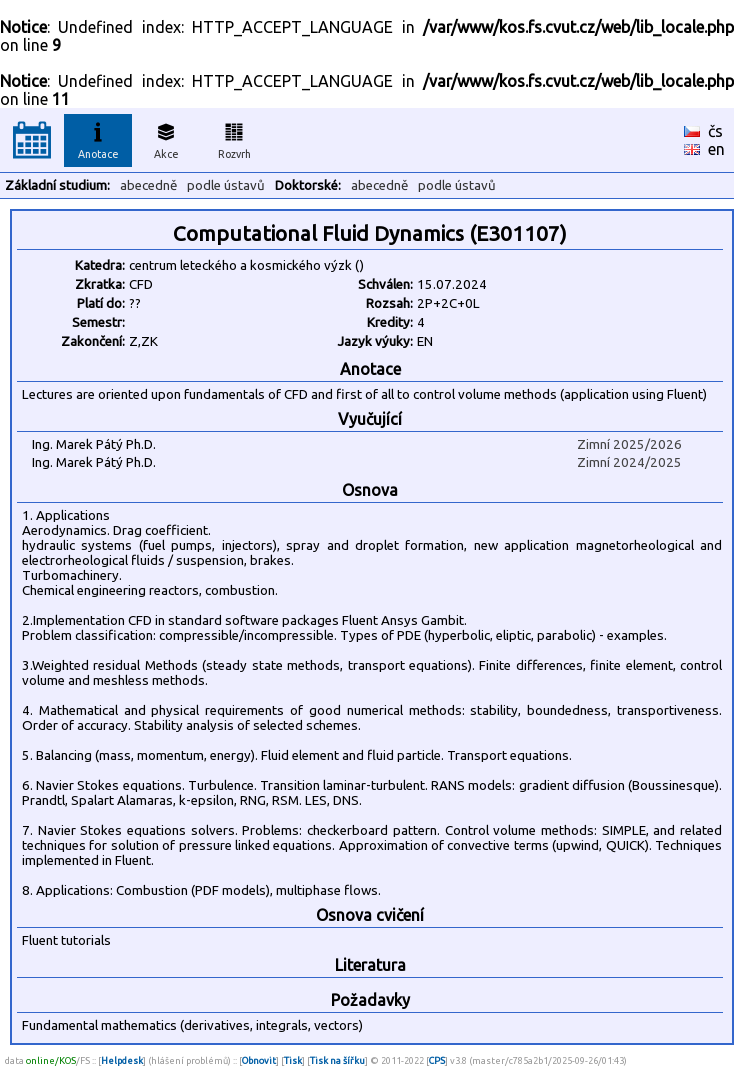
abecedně (148, 185)
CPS (437, 1060)
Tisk (293, 1060)
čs (715, 131)
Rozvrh (234, 138)
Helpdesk (122, 1060)
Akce (166, 138)
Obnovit (259, 1060)
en (716, 149)
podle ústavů (226, 185)
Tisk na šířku (337, 1060)
